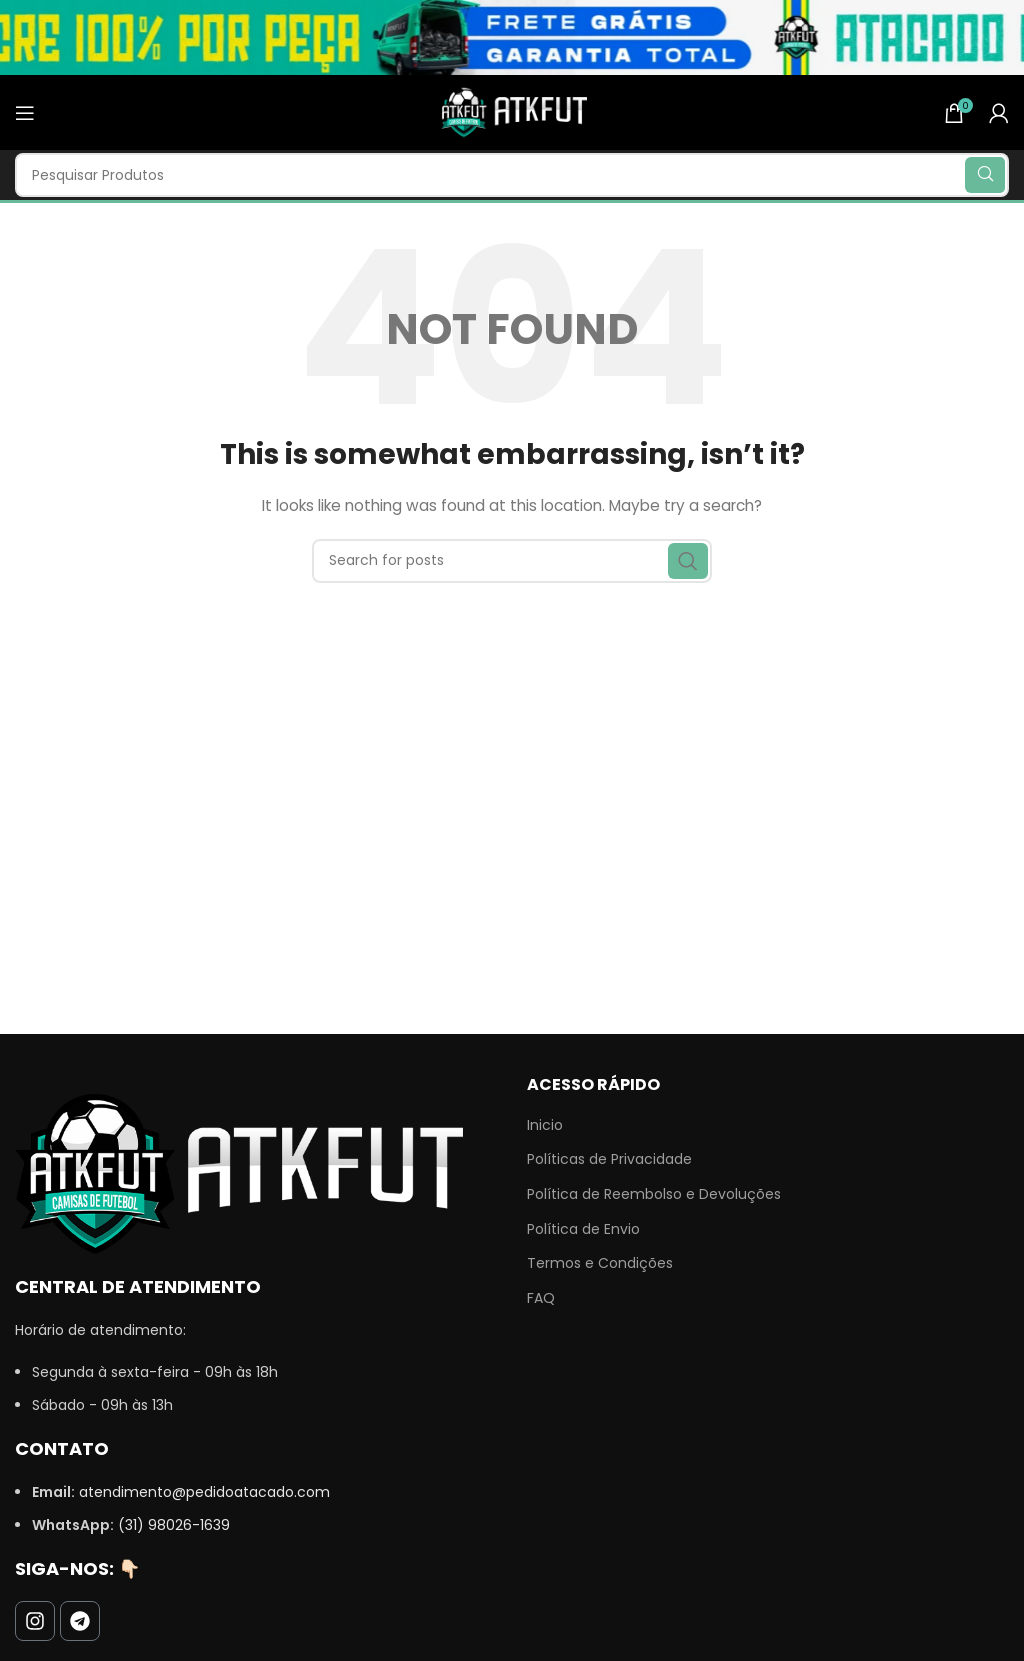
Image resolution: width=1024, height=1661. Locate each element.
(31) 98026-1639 (174, 1525)
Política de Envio (583, 1229)
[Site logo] (512, 111)
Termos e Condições (600, 1263)
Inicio (545, 1125)
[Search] (512, 175)
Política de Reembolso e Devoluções (654, 1194)
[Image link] (239, 1173)
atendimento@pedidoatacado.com (204, 1492)
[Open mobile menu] (25, 113)
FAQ (541, 1298)
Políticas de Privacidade (609, 1159)
